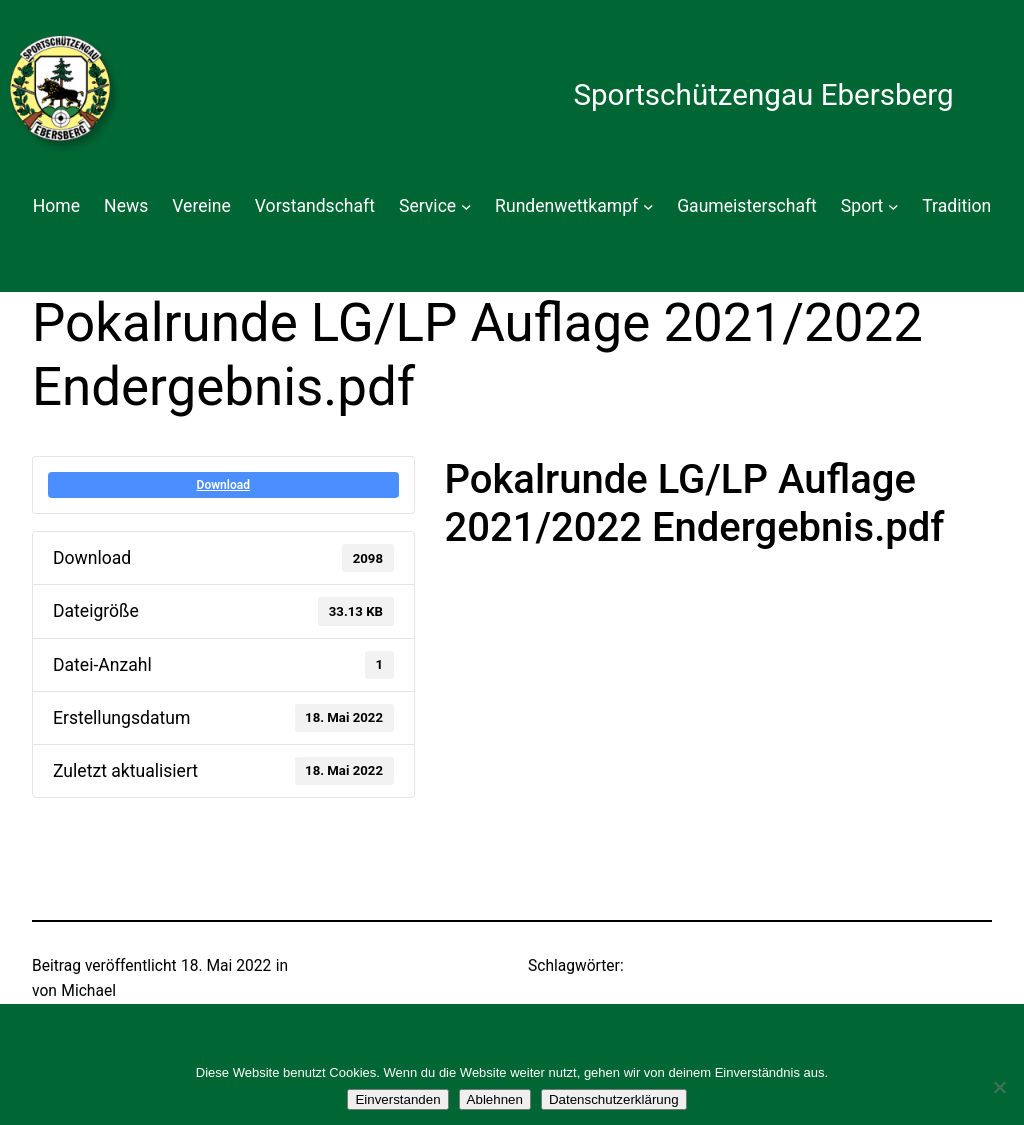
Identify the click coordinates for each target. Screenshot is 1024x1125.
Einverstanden (397, 1099)
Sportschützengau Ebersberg (763, 95)
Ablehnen (495, 1099)
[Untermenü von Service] (466, 206)
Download (223, 485)
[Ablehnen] (999, 1087)
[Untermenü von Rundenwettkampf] (648, 206)
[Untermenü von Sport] (893, 206)
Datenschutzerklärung (614, 1099)
